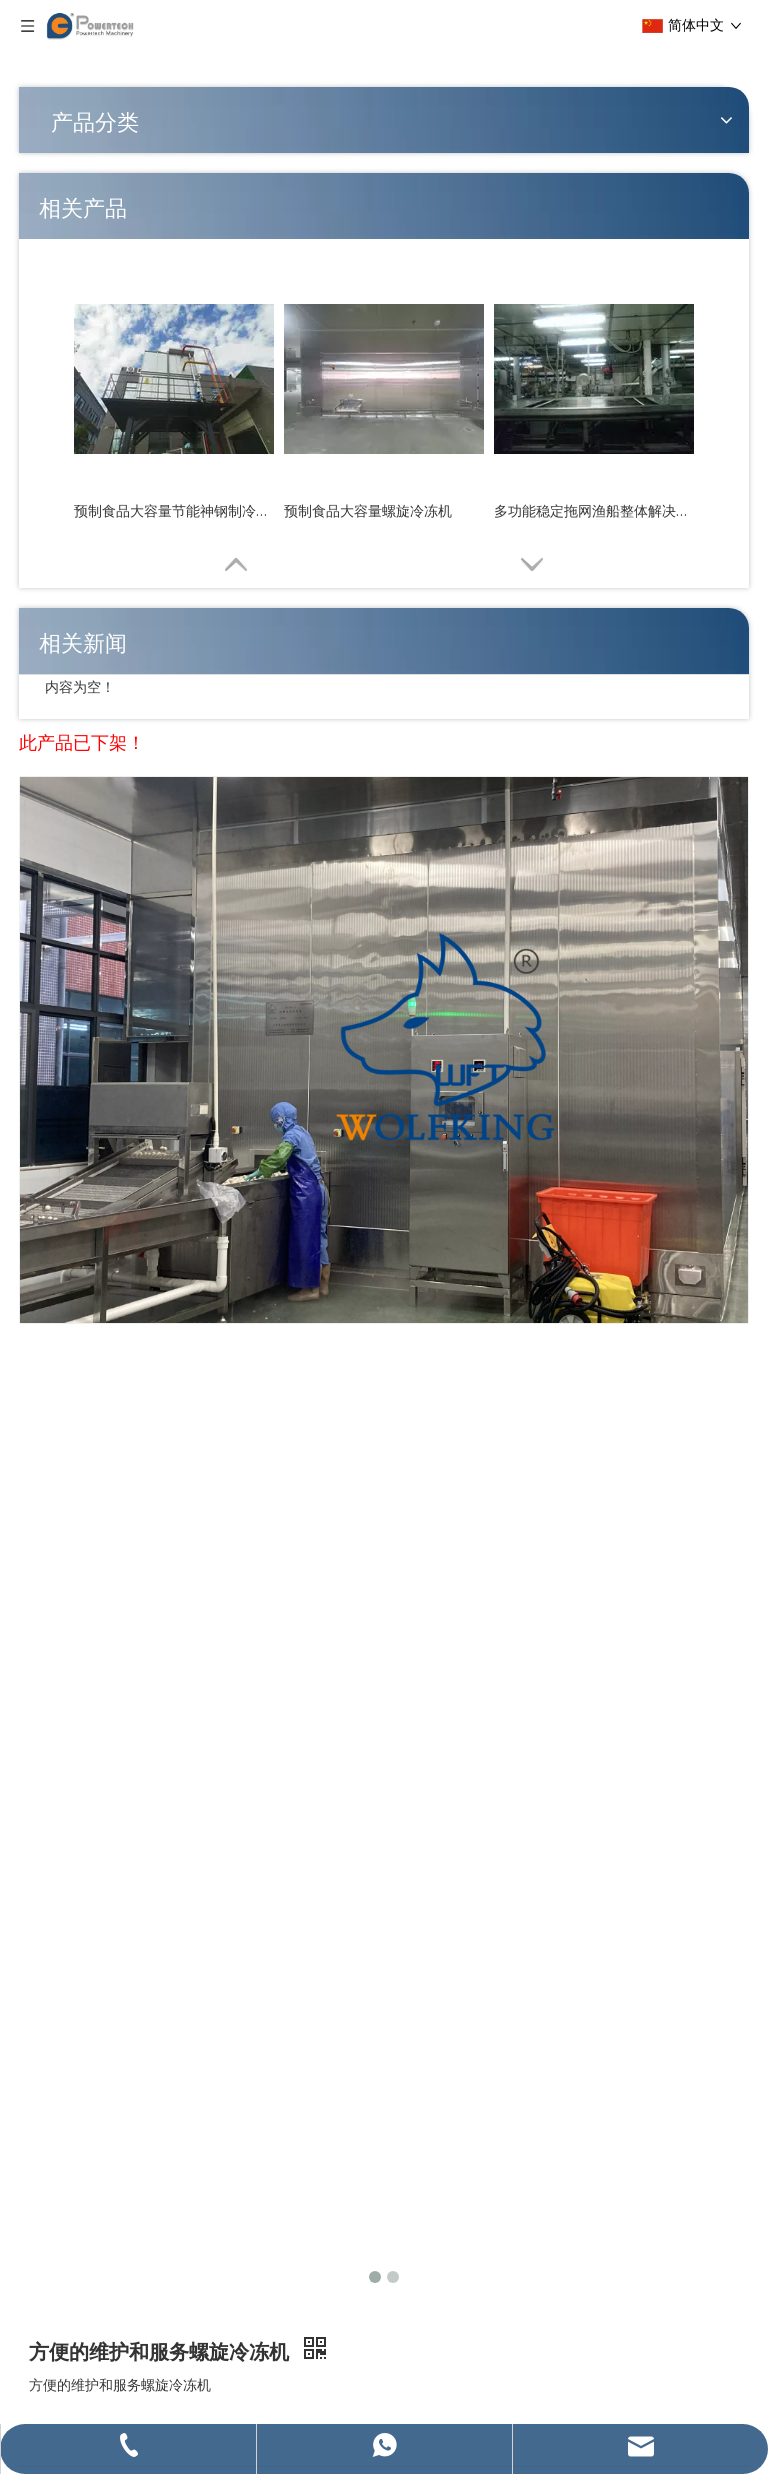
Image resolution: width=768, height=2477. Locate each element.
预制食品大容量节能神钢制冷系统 (174, 510)
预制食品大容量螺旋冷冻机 (368, 510)
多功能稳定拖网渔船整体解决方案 (594, 510)
